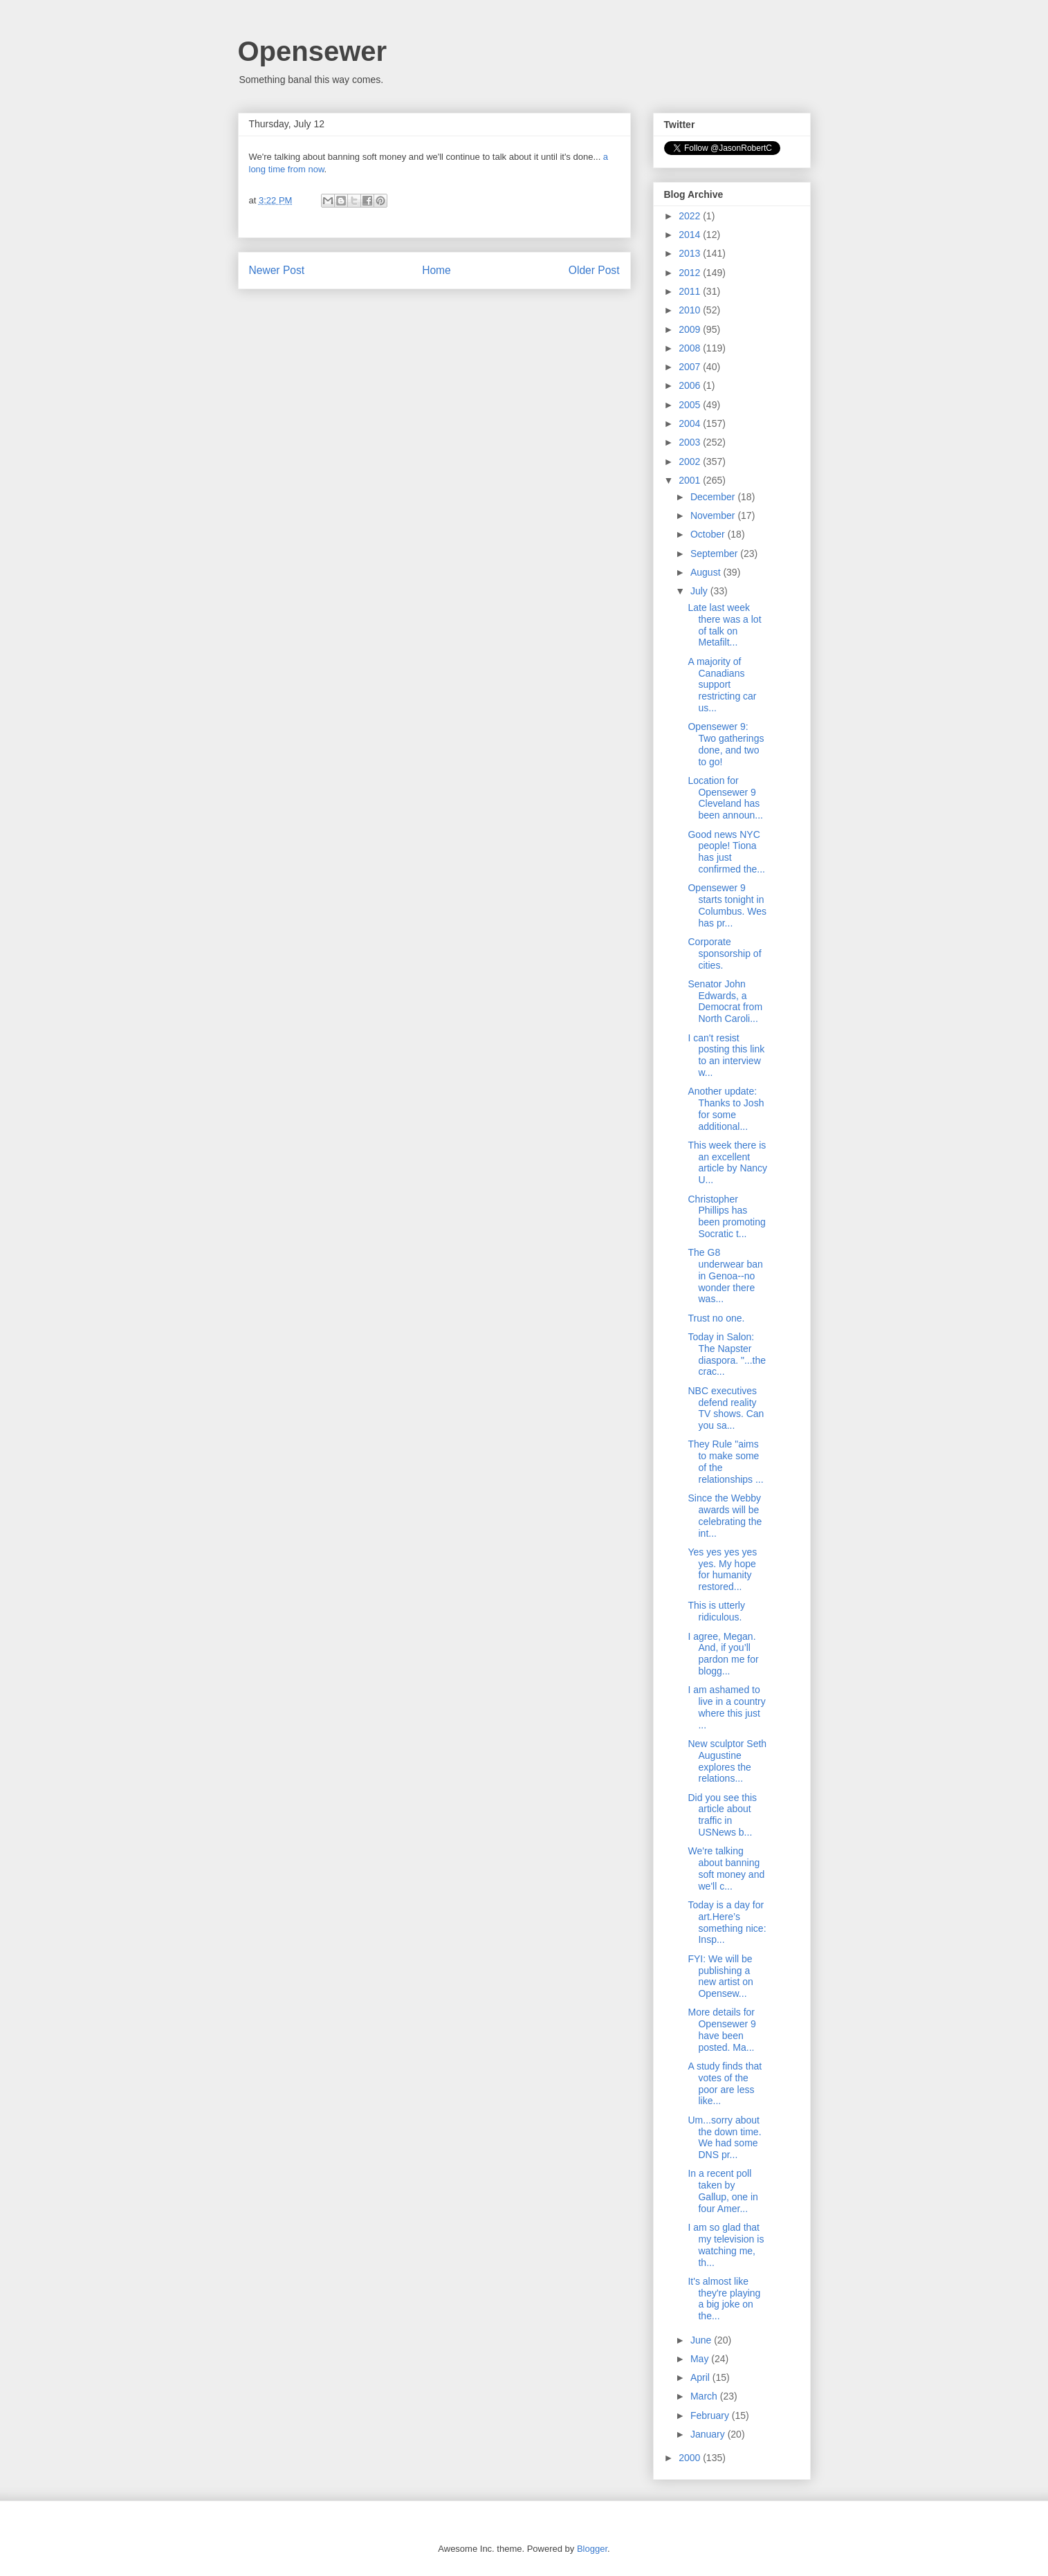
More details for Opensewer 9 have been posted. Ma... (721, 2029)
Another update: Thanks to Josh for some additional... (726, 1108)
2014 (691, 234)
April (701, 2377)
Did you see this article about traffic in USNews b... (722, 1815)
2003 (691, 442)
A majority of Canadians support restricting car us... (722, 684)
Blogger (592, 2548)
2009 (691, 329)
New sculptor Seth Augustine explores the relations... (727, 1761)
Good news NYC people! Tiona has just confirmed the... (726, 852)
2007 (691, 366)
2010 (691, 310)
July (700, 590)
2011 (691, 291)
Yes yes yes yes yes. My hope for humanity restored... (722, 1569)
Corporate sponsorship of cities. (724, 953)
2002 (691, 461)
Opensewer (312, 51)
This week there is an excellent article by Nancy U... (727, 1162)
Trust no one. (716, 1318)
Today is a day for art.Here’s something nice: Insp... (727, 1922)
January (709, 2434)
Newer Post (277, 270)
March (705, 2396)
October (709, 534)
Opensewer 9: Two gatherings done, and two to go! (726, 744)
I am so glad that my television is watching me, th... (726, 2244)
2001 (691, 480)
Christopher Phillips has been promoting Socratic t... (726, 1216)
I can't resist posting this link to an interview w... (726, 1055)
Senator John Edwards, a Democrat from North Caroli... (725, 1001)
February (711, 2415)
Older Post (594, 270)
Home (436, 270)
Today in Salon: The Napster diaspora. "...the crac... (727, 1354)
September (715, 553)
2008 (691, 348)
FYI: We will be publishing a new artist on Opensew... (720, 1976)
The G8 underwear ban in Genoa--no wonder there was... (725, 1275)
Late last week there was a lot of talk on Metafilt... (724, 625)
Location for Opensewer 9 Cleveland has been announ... (725, 798)
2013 (691, 253)
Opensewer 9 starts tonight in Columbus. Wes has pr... (727, 905)
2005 (691, 404)
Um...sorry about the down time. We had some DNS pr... (724, 2137)
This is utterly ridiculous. (716, 1611)
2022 (691, 215)
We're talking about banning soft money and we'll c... (726, 1868)
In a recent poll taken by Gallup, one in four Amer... (722, 2190)
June (702, 2340)
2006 (691, 385)
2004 (691, 423)
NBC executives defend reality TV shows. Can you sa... (726, 1408)
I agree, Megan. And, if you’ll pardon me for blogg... (723, 1654)
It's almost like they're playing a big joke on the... (724, 2298)
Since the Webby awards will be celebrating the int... (725, 1515)
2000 (691, 2457)
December (713, 496)
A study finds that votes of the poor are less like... (725, 2083)
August (706, 572)
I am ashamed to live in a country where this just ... (726, 1707)
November (713, 515)
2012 (691, 272)
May (700, 2358)
